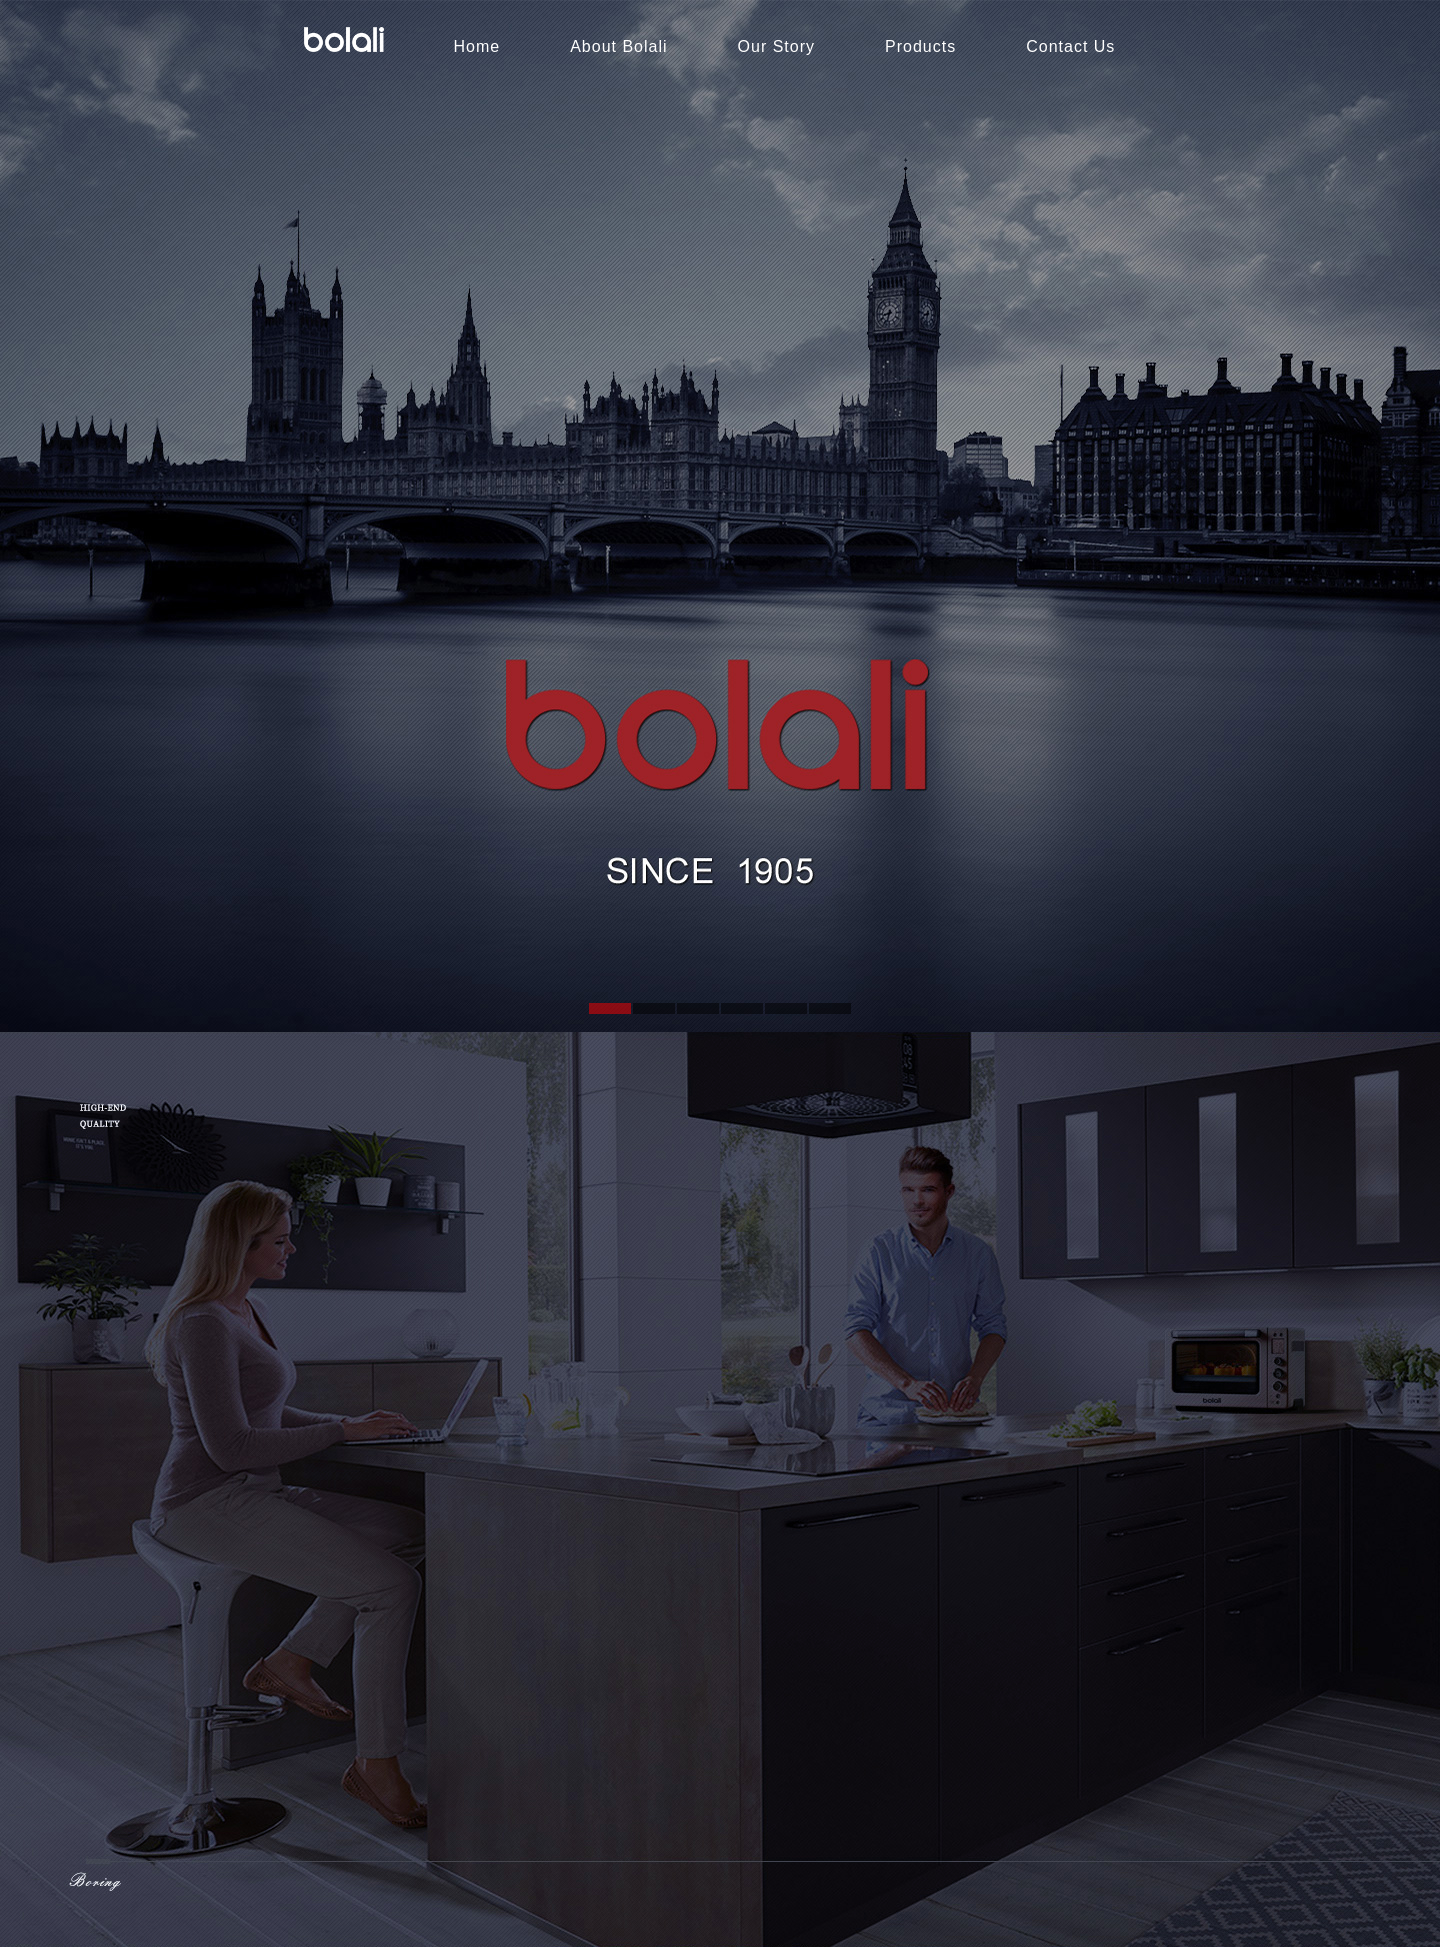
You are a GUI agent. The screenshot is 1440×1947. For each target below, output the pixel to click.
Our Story (776, 46)
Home (477, 46)
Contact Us (1070, 46)
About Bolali (618, 46)
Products (920, 46)
